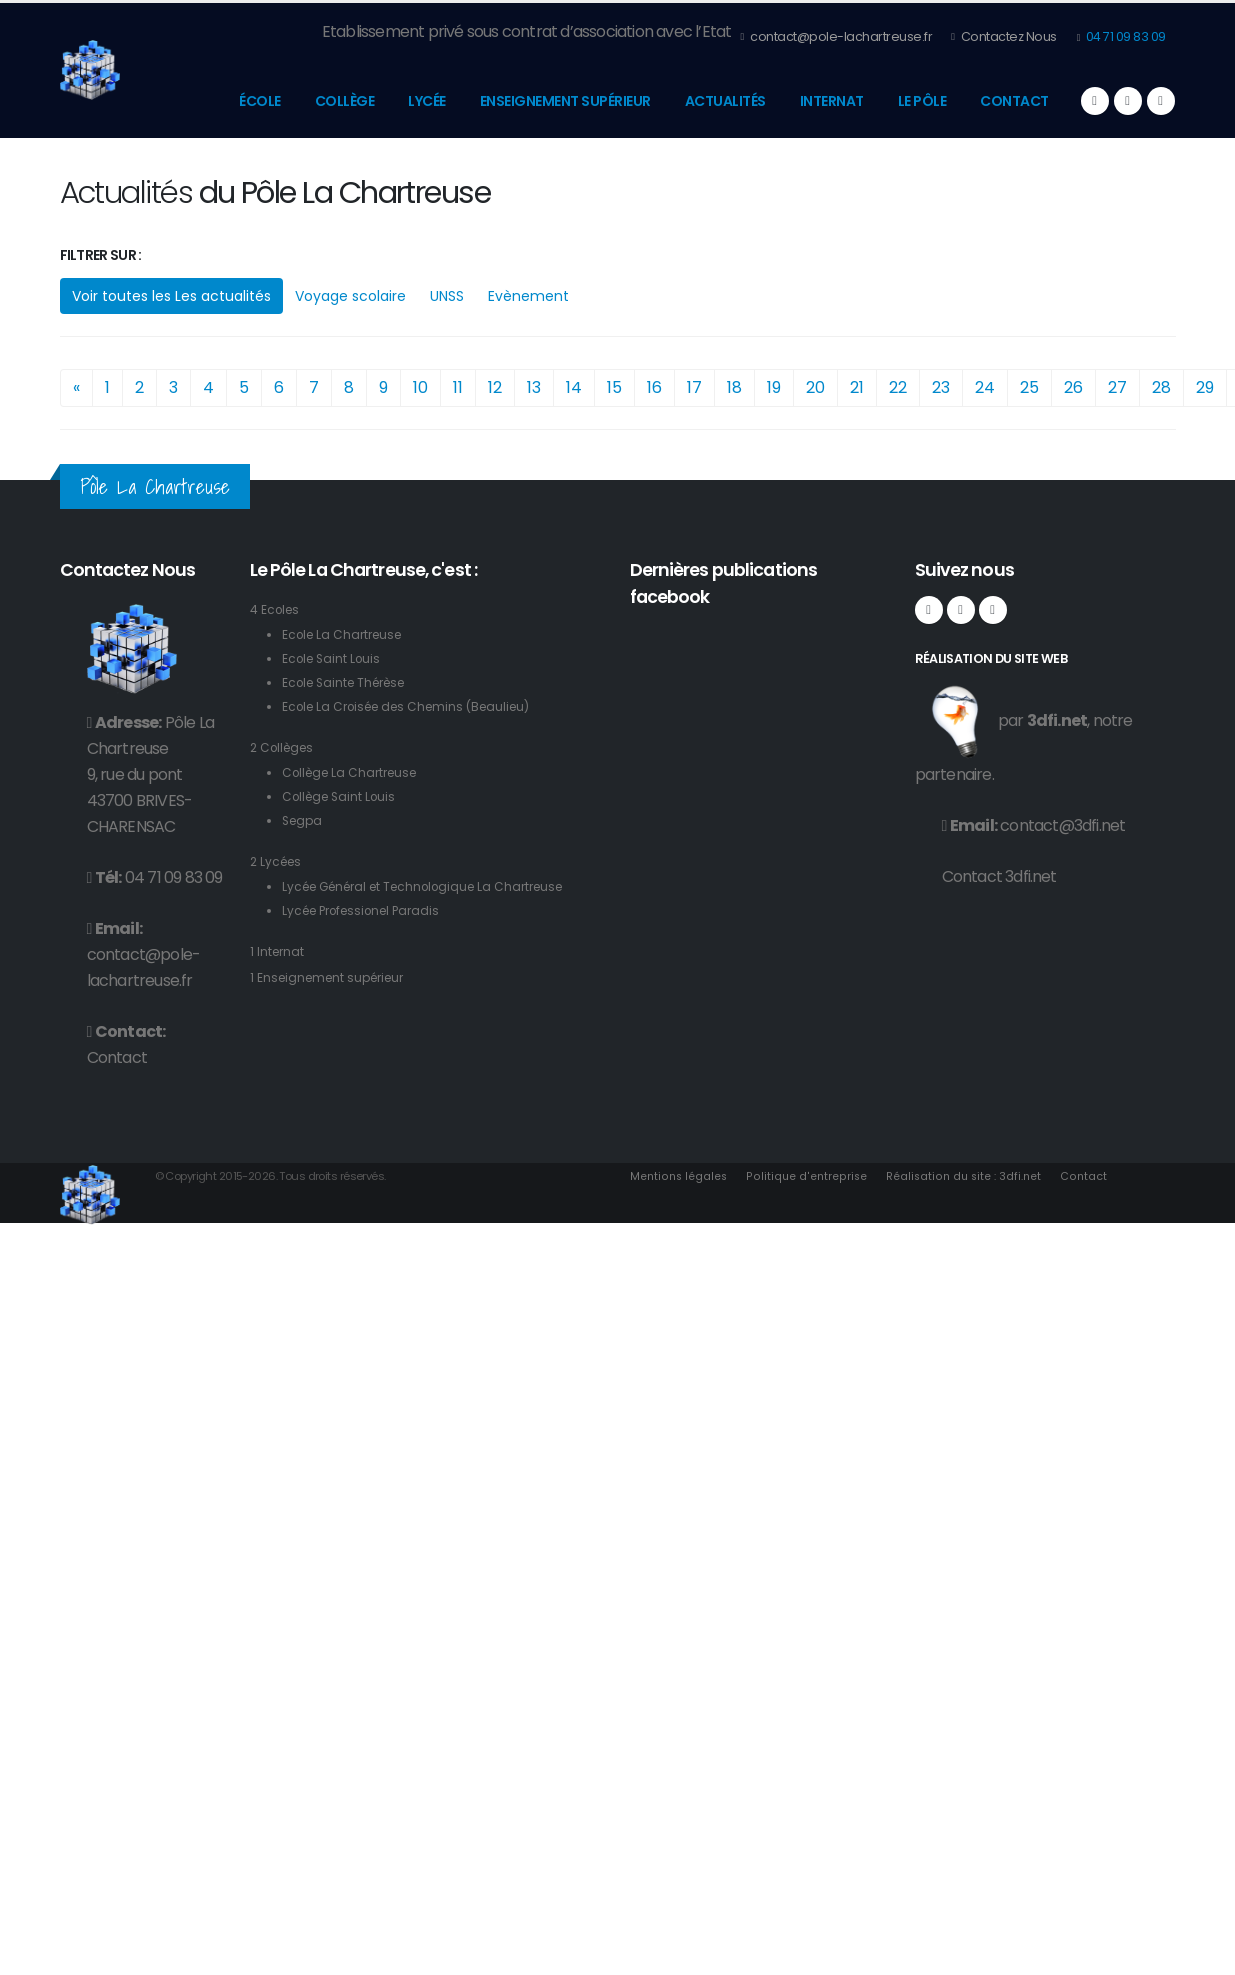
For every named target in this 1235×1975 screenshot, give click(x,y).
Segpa (304, 820)
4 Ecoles (276, 609)
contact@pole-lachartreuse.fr (836, 36)
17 (694, 387)
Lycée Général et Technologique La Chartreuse (435, 886)
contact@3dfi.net (1062, 825)
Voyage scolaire (350, 296)
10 (420, 387)
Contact (1014, 101)
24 (985, 387)
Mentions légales (680, 1176)
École (260, 101)
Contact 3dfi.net (999, 876)
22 (898, 387)
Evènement (528, 296)
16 (654, 387)
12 (495, 387)
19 (774, 387)
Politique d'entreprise (809, 1176)
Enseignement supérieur (565, 101)
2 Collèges (285, 747)
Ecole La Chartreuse (346, 634)
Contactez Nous (1004, 36)
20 (815, 387)
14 (574, 387)
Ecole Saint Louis (334, 658)
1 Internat (278, 951)
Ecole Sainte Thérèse (350, 682)
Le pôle (922, 101)
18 (734, 387)
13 (534, 387)
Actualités (725, 101)
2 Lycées (278, 861)
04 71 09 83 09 (1124, 36)
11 (458, 387)
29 (1205, 387)
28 (1161, 387)
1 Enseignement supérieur (333, 977)
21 (857, 387)
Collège (345, 101)
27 (1117, 387)
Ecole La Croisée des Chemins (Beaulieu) (415, 706)
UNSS (447, 296)
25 (1029, 387)
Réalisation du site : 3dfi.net (967, 1176)
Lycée (427, 101)
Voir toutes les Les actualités (171, 296)
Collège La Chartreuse (355, 772)
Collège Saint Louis (343, 796)
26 (1073, 387)
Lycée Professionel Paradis (368, 910)
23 (941, 387)
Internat (832, 101)
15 (614, 387)
